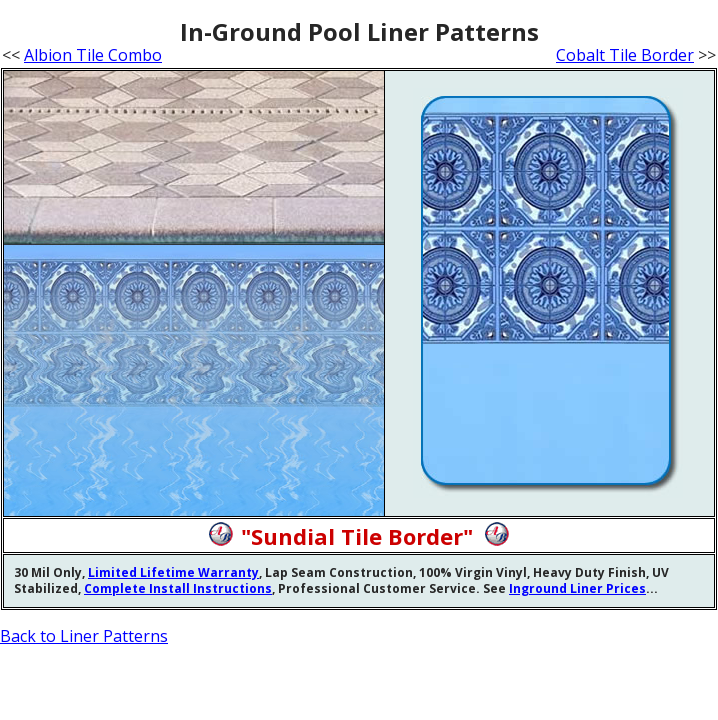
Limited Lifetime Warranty (173, 572)
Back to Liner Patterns (84, 636)
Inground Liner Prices (577, 588)
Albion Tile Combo (93, 55)
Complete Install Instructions (178, 588)
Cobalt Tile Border (625, 55)
